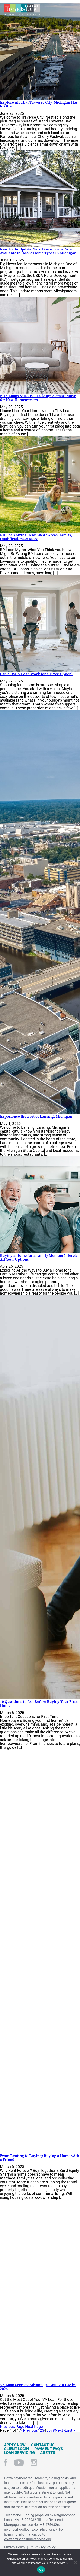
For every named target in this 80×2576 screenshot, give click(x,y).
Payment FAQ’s (48, 2448)
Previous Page (12, 2426)
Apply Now (15, 2444)
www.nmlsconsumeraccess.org (27, 2539)
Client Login (16, 2448)
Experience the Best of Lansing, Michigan (36, 1116)
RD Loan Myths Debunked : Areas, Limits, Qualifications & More (36, 536)
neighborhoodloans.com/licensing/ (30, 2529)
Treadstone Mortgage (22, 9)
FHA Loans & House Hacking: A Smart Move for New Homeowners (38, 397)
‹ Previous (29, 2430)
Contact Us (42, 2444)
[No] (75, 2562)
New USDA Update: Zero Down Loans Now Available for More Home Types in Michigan (38, 251)
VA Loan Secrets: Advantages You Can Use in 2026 (38, 2386)
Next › (60, 2430)
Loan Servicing (19, 2452)
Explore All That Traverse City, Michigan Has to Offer (39, 104)
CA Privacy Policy (42, 2547)
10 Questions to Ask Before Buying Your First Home (38, 1703)
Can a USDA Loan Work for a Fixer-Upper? (36, 674)
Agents (47, 2452)
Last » (70, 2430)
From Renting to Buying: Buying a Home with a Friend (39, 2157)
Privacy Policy (14, 2547)
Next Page (34, 2426)
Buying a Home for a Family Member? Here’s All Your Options (38, 1257)
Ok (41, 2569)
